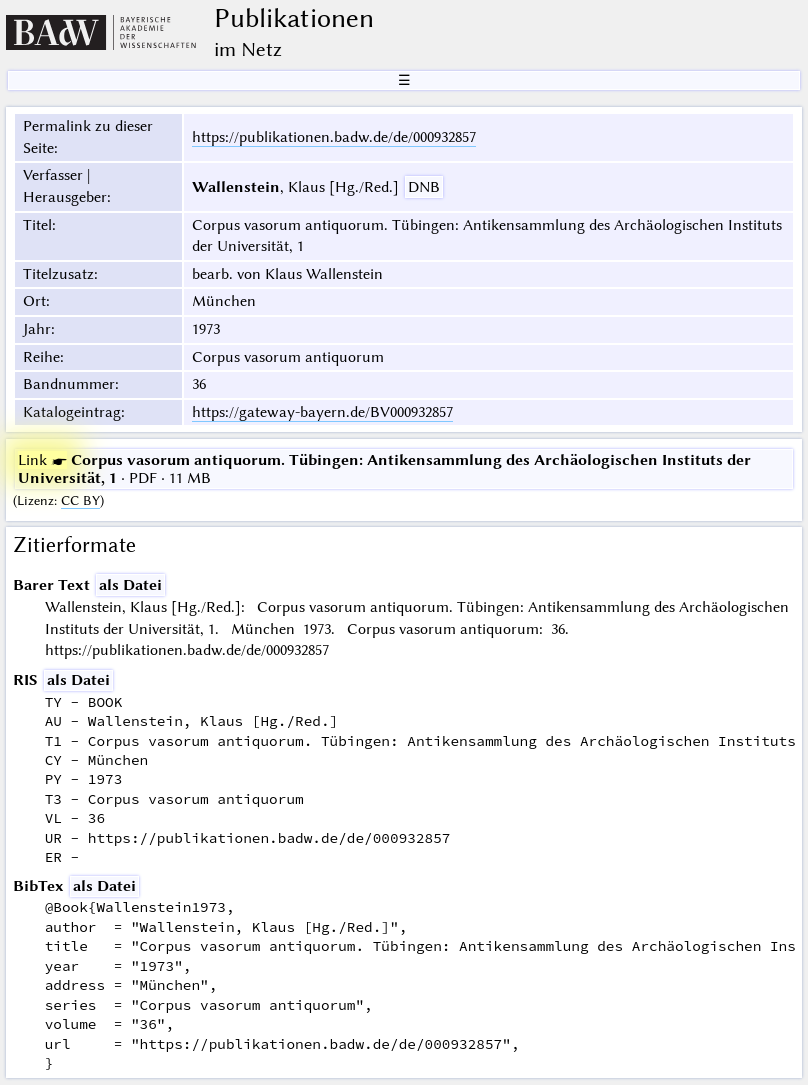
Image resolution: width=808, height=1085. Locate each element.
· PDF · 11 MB (384, 469)
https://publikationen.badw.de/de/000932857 (334, 137)
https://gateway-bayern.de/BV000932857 (322, 412)
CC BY (80, 500)
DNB (424, 187)
